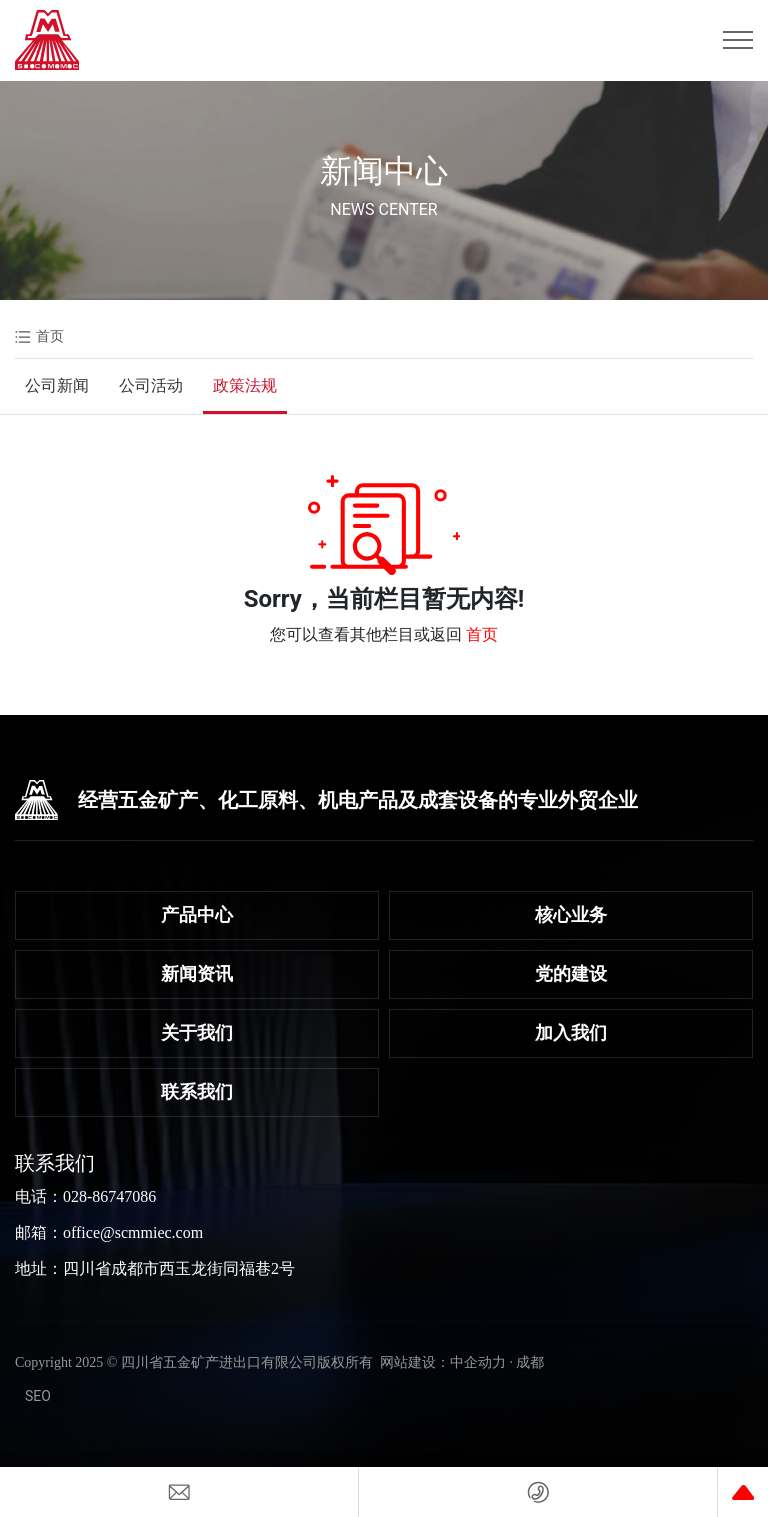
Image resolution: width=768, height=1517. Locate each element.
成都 (530, 1362)
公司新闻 (57, 385)
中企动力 (478, 1362)
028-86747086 (109, 1196)
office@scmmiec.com (133, 1232)
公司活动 (151, 385)
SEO (38, 1396)
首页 (482, 634)
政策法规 (245, 385)
